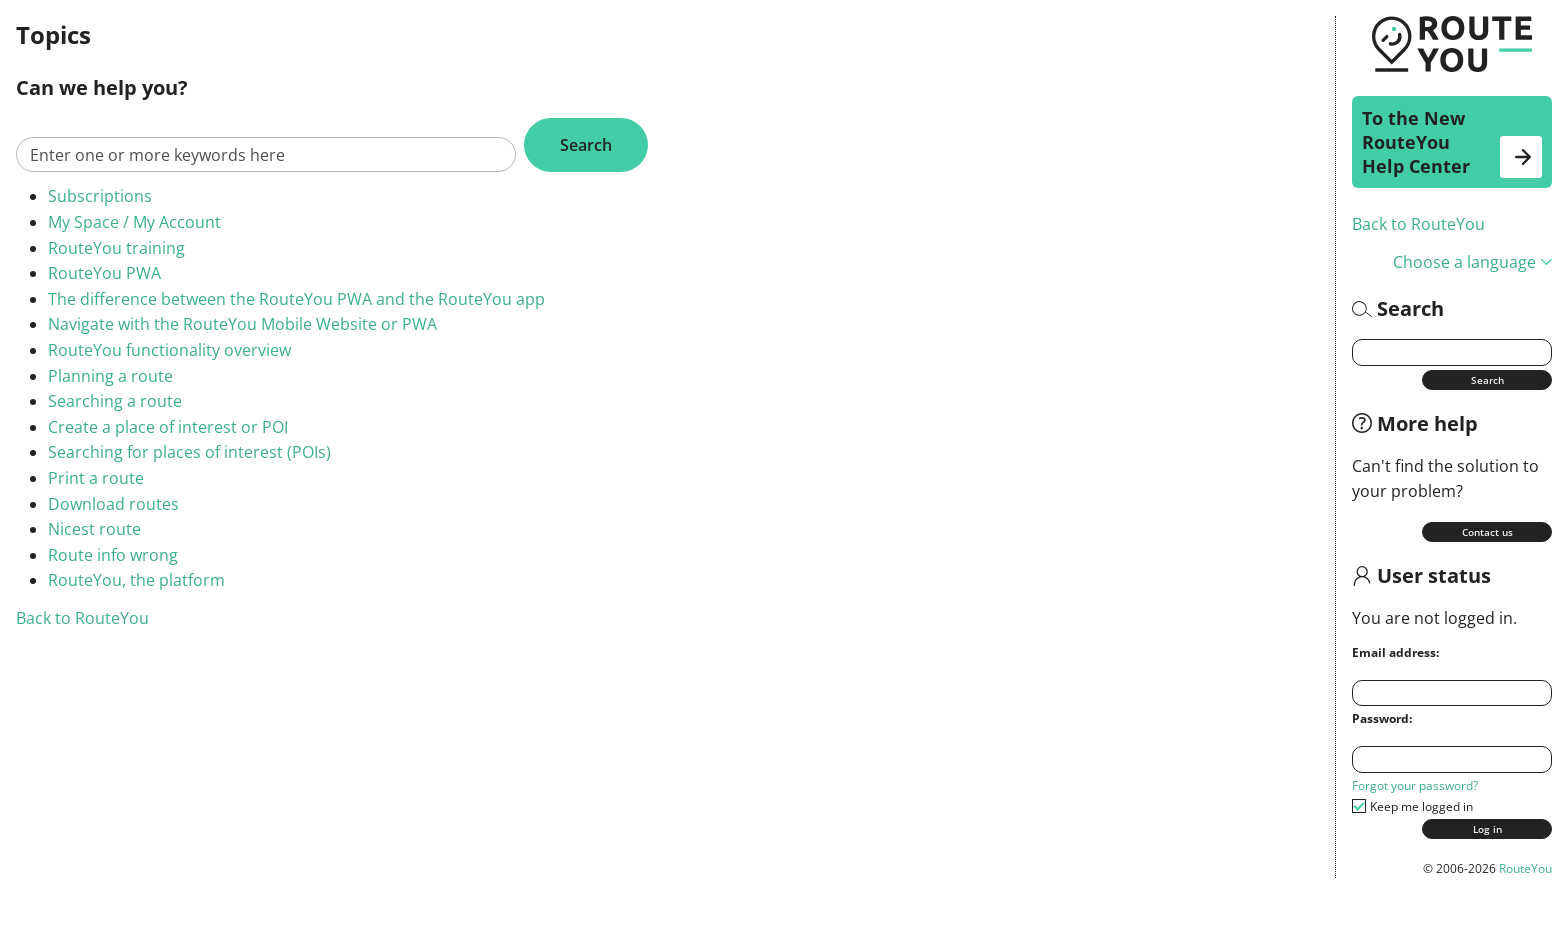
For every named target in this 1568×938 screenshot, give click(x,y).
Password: (1382, 718)
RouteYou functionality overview (169, 350)
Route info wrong (113, 555)
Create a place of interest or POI (168, 427)
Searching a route (115, 401)
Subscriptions (100, 196)
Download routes (113, 504)
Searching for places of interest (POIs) (189, 452)
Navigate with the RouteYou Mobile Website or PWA (242, 324)
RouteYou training (116, 248)
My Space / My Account (134, 222)
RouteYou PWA (104, 273)
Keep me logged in (1421, 806)
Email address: (1395, 652)
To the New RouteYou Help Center (1452, 142)
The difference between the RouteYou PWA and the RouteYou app (296, 299)
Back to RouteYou (1418, 224)
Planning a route (110, 376)
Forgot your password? (1415, 785)
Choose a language (1472, 262)
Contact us (1487, 532)
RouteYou (1525, 868)
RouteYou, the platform (136, 580)
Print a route (96, 478)
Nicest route (94, 529)
